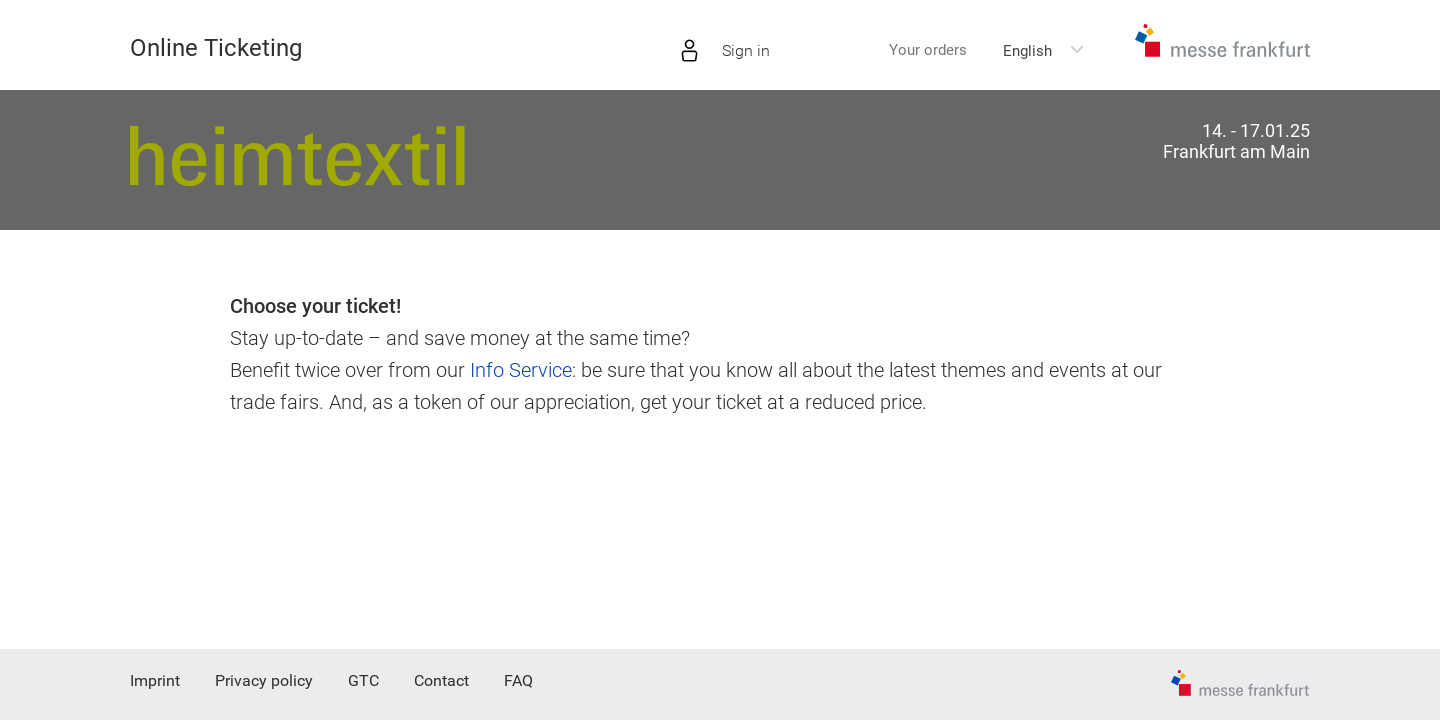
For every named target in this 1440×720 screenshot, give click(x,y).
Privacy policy (264, 680)
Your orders (928, 50)
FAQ (518, 680)
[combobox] (1044, 51)
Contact (441, 680)
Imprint (155, 680)
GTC (363, 680)
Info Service (521, 370)
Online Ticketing (216, 48)
